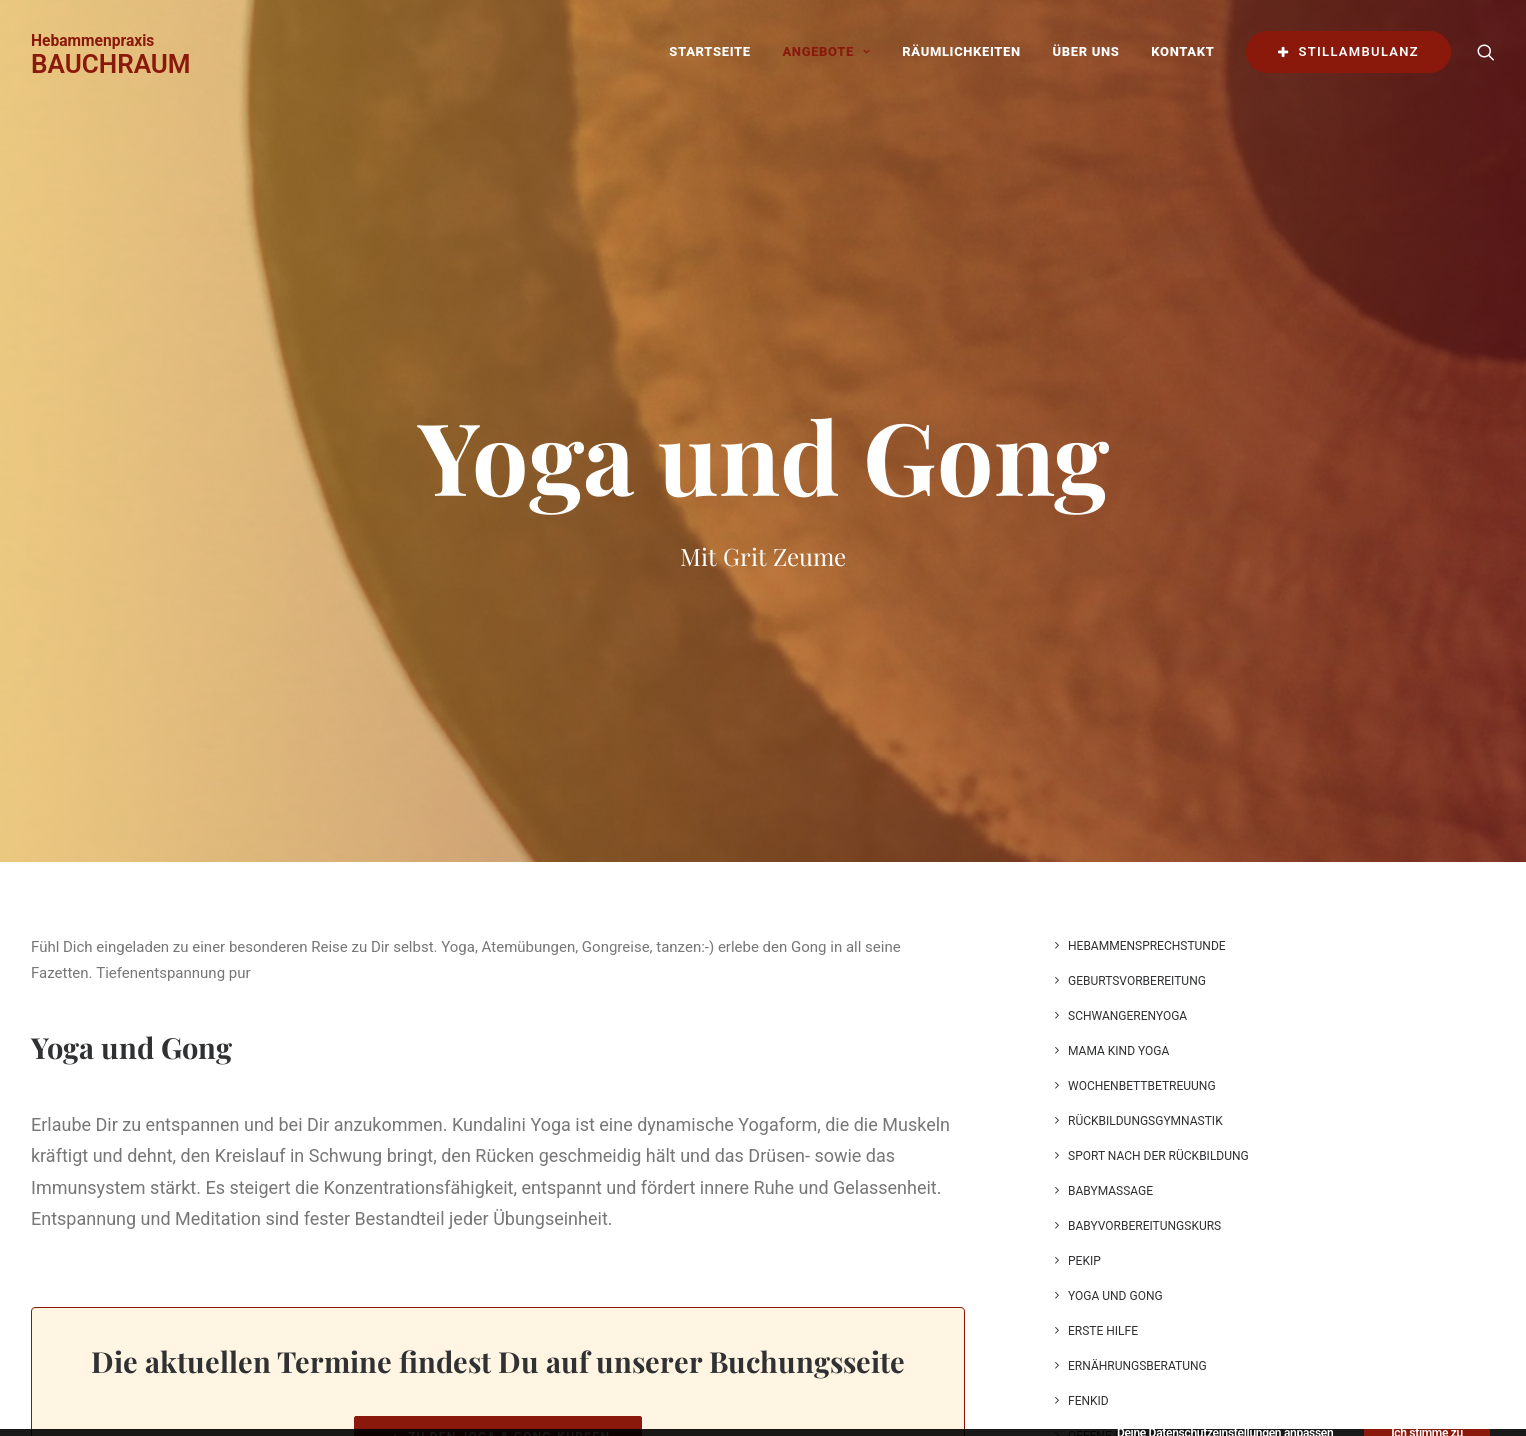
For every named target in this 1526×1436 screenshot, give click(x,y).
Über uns (1086, 51)
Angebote (826, 51)
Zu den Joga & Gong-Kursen (498, 1315)
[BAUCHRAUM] (111, 52)
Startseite (709, 51)
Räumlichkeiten (961, 51)
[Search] (1486, 52)
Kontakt (1182, 51)
